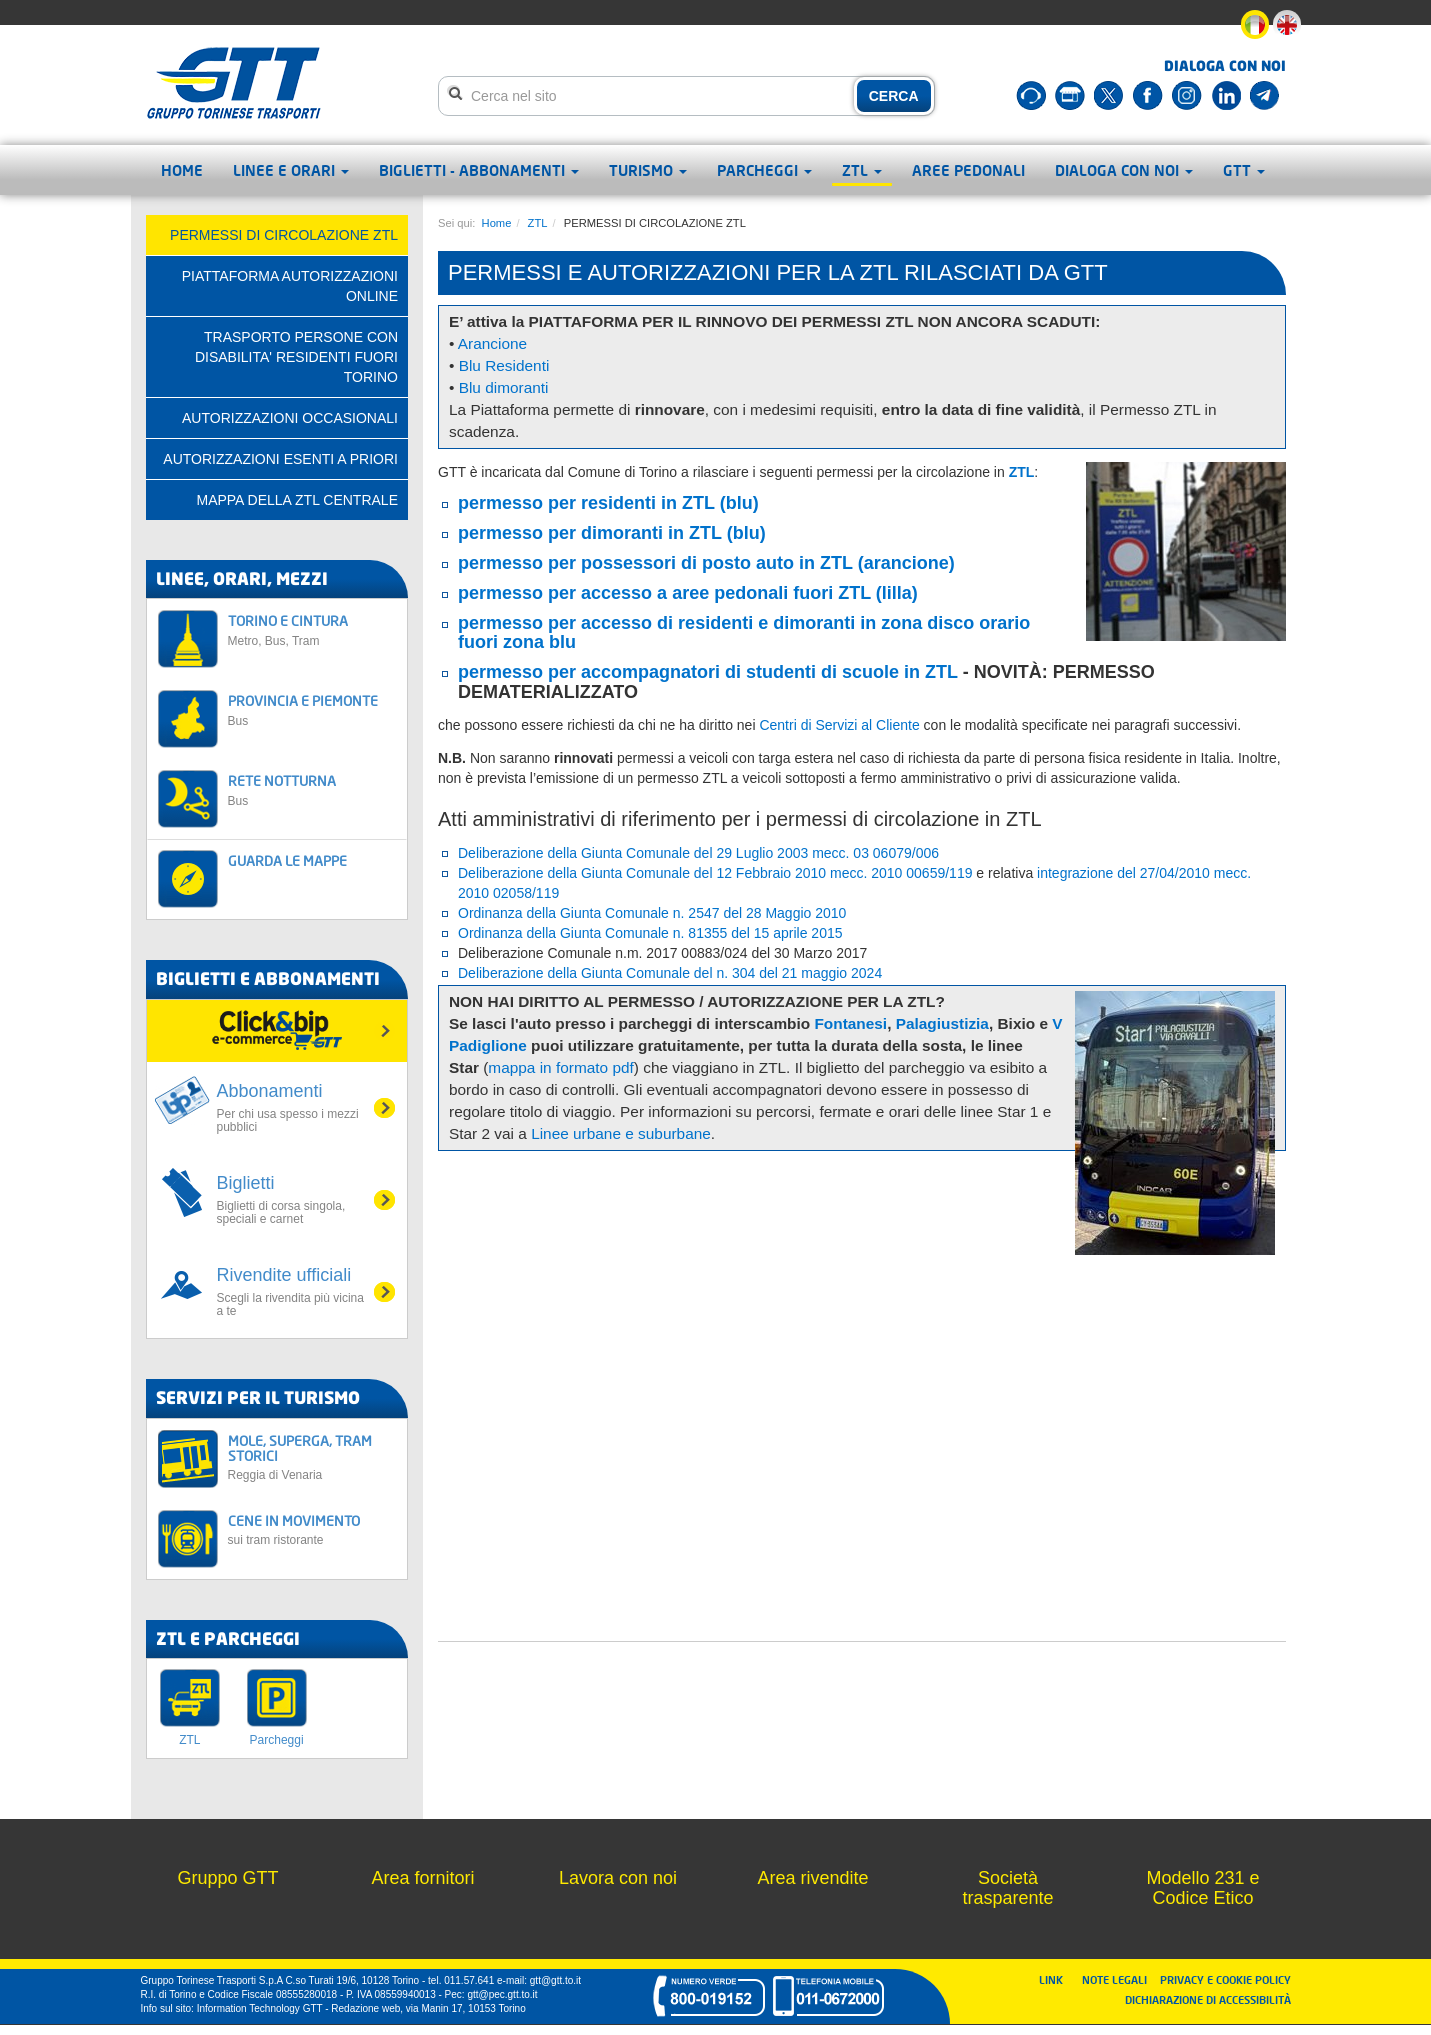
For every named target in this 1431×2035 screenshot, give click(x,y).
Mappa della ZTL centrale (297, 500)
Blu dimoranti (504, 387)
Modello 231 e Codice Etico (1202, 1888)
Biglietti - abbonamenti (479, 170)
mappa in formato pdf (560, 1067)
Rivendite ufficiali (292, 1291)
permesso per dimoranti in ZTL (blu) (612, 533)
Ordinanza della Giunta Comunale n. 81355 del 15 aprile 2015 (650, 933)
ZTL (862, 170)
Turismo (648, 170)
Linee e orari (291, 170)
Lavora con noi (618, 1878)
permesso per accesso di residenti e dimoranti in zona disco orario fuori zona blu (744, 633)
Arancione (492, 343)
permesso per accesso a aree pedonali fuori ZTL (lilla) (688, 593)
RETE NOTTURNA (312, 789)
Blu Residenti (504, 365)
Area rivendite (812, 1878)
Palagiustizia (942, 1023)
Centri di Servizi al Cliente (839, 725)
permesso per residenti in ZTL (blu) (608, 503)
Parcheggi (764, 170)
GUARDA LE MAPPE (287, 860)
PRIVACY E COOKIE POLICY (1225, 1979)
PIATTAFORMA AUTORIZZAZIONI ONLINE (290, 286)
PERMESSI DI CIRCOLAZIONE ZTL (284, 235)
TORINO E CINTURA (312, 629)
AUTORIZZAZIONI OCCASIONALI (290, 418)
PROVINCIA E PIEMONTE (312, 709)
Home (182, 170)
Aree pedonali (968, 170)
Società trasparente (1007, 1888)
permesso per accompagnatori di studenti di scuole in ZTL (708, 672)
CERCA (894, 96)
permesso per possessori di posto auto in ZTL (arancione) (706, 563)
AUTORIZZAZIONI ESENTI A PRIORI (280, 459)
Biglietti (292, 1199)
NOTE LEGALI (1119, 1979)
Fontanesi (850, 1023)
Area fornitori (422, 1878)
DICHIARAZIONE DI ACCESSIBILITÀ (1208, 1999)
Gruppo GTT (227, 1878)
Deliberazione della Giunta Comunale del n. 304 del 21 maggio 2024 (670, 973)
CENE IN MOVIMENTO (312, 1529)
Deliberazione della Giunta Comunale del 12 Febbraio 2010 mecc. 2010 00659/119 (715, 873)
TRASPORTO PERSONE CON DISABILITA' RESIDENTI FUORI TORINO (296, 357)
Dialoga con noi (1124, 170)
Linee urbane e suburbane (621, 1133)
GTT (1244, 170)
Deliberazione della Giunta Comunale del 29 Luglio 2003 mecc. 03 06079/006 (698, 853)
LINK (1057, 1979)
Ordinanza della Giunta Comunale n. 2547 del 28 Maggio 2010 (652, 913)
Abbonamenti (292, 1107)
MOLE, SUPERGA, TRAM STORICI (312, 1457)
